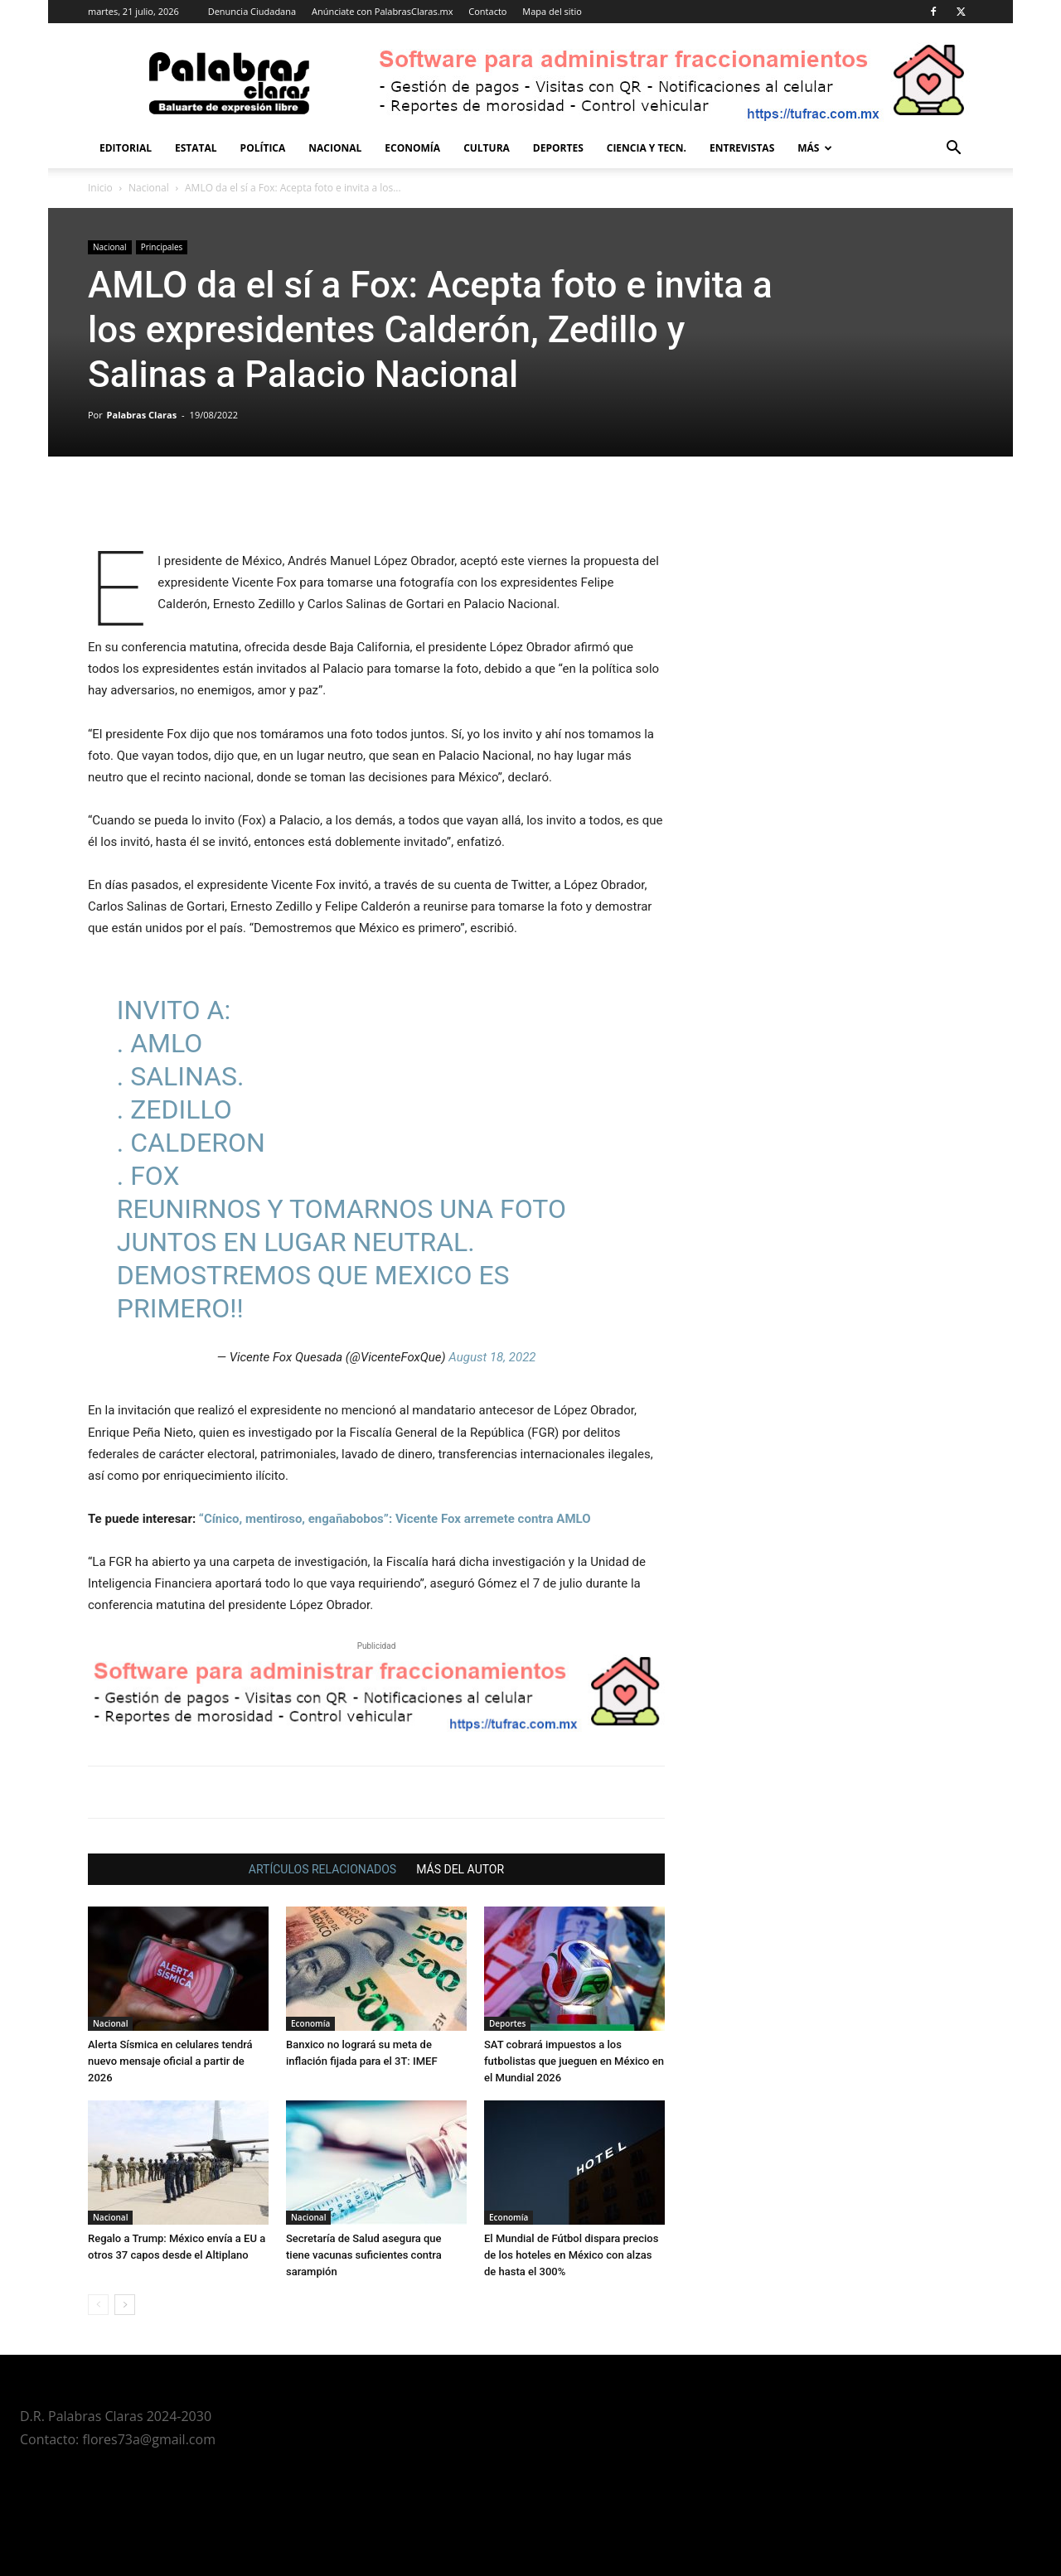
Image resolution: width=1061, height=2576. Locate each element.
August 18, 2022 (491, 1357)
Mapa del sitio (552, 11)
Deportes (558, 148)
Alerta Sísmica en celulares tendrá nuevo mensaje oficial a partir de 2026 (170, 2061)
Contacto (487, 11)
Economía (412, 148)
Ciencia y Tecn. (646, 148)
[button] (953, 149)
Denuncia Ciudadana (252, 11)
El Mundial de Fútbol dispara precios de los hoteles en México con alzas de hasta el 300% (571, 2255)
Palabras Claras (142, 414)
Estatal (196, 148)
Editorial (125, 148)
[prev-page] (98, 2304)
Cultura (486, 148)
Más (814, 148)
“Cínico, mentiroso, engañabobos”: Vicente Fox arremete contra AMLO (395, 1518)
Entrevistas (742, 148)
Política (263, 148)
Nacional (334, 148)
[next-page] (124, 2304)
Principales (162, 247)
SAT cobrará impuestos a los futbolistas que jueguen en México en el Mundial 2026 (574, 2061)
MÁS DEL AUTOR (460, 1869)
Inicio (100, 188)
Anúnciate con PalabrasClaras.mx (382, 11)
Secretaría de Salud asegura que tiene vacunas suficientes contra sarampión (364, 2255)
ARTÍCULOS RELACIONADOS (322, 1869)
